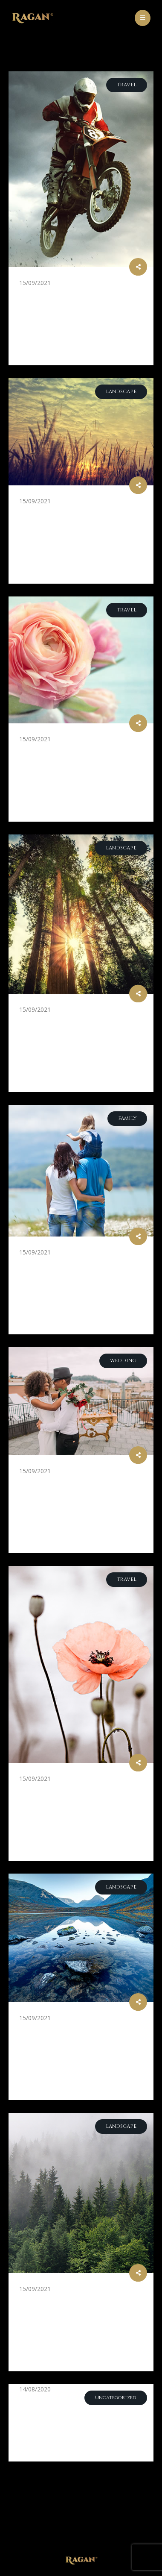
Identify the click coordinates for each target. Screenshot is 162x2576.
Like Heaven (51, 512)
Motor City (51, 294)
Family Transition (68, 1264)
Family (127, 1118)
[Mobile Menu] (142, 18)
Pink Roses (46, 750)
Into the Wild (56, 1021)
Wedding (123, 1360)
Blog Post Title (60, 2401)
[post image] (81, 169)
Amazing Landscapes (76, 2029)
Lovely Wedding (63, 1482)
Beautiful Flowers (69, 1790)
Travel (126, 85)
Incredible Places (66, 2300)
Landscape (121, 391)
